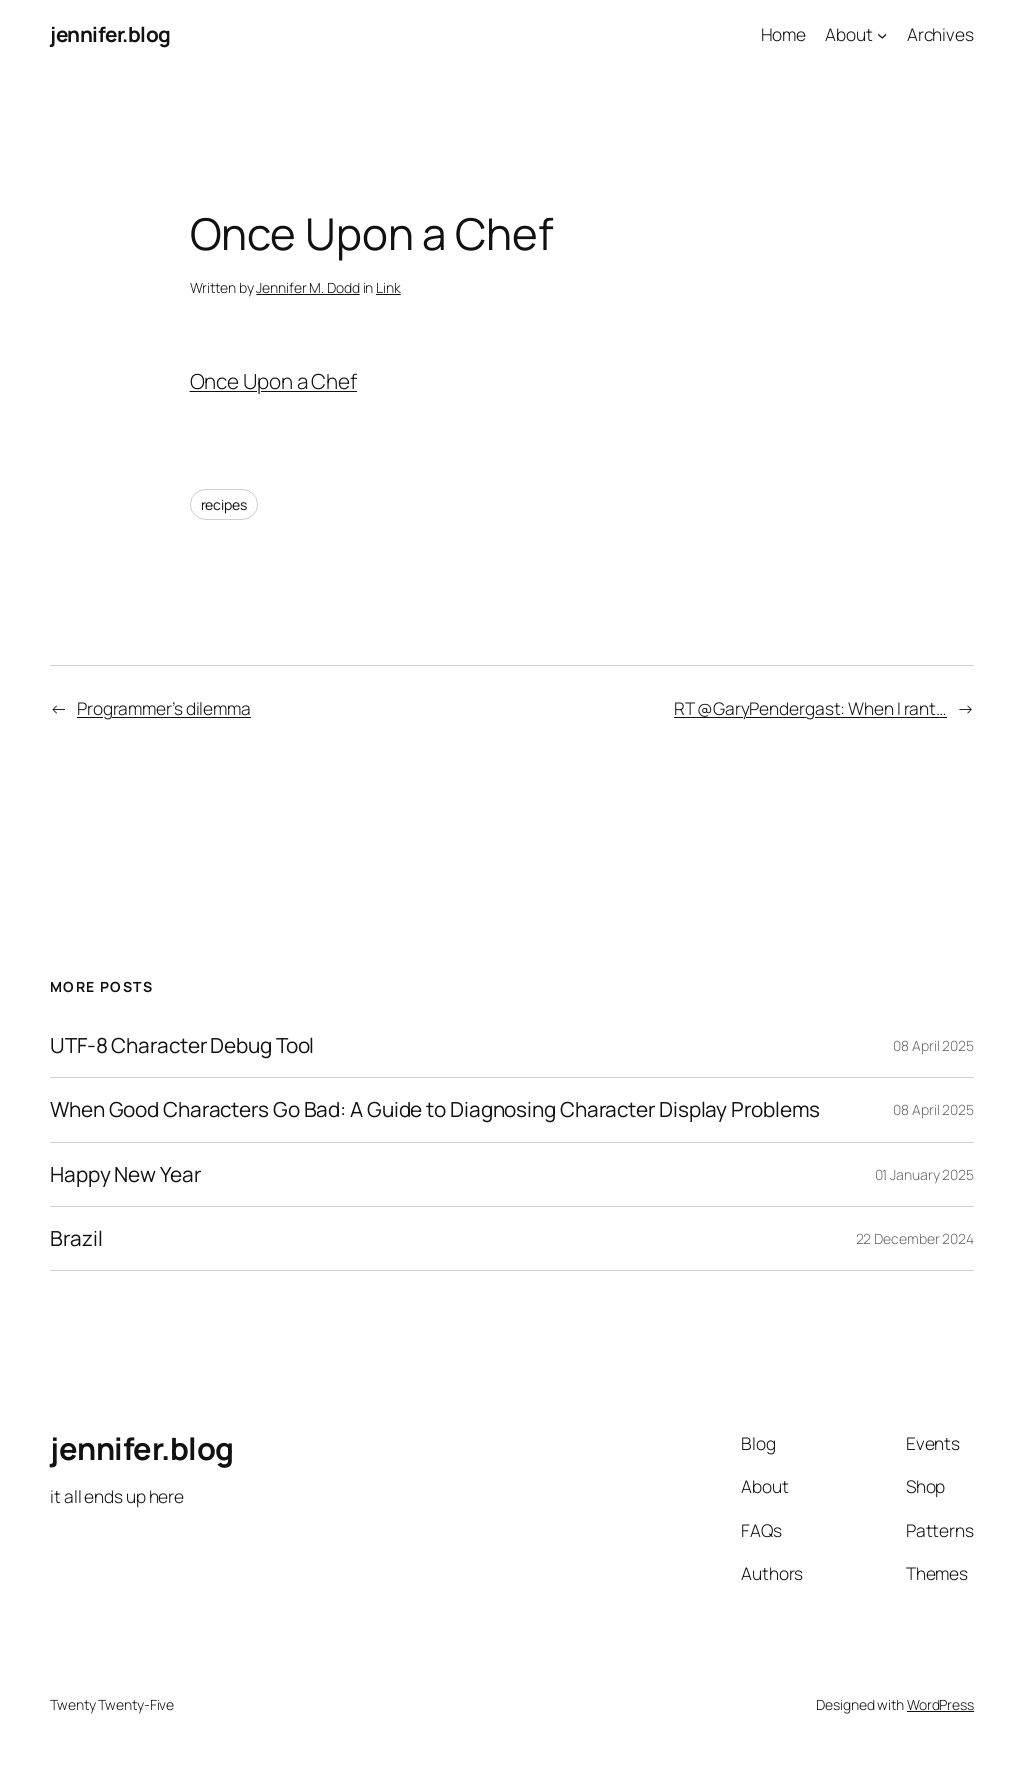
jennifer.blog (110, 34)
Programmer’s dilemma (164, 708)
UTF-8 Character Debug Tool (182, 1045)
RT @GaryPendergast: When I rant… (810, 708)
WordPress (940, 1704)
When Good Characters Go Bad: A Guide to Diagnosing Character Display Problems (435, 1109)
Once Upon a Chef (273, 381)
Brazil (76, 1238)
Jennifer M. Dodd (307, 287)
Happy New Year (125, 1174)
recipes (224, 504)
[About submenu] (882, 34)
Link (388, 287)
